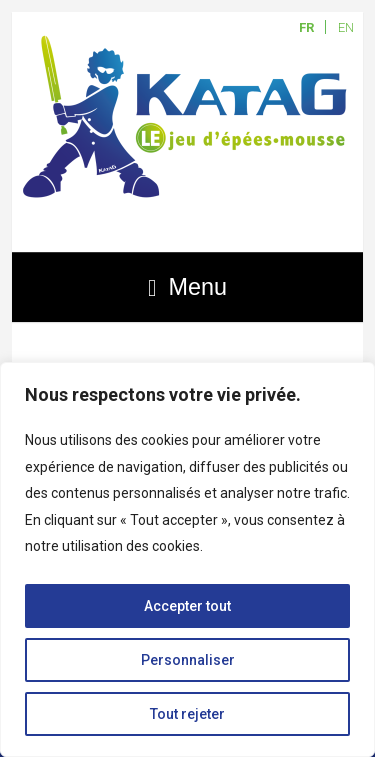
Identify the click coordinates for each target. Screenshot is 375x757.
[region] (187, 559)
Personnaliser (188, 660)
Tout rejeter (187, 714)
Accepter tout (187, 606)
